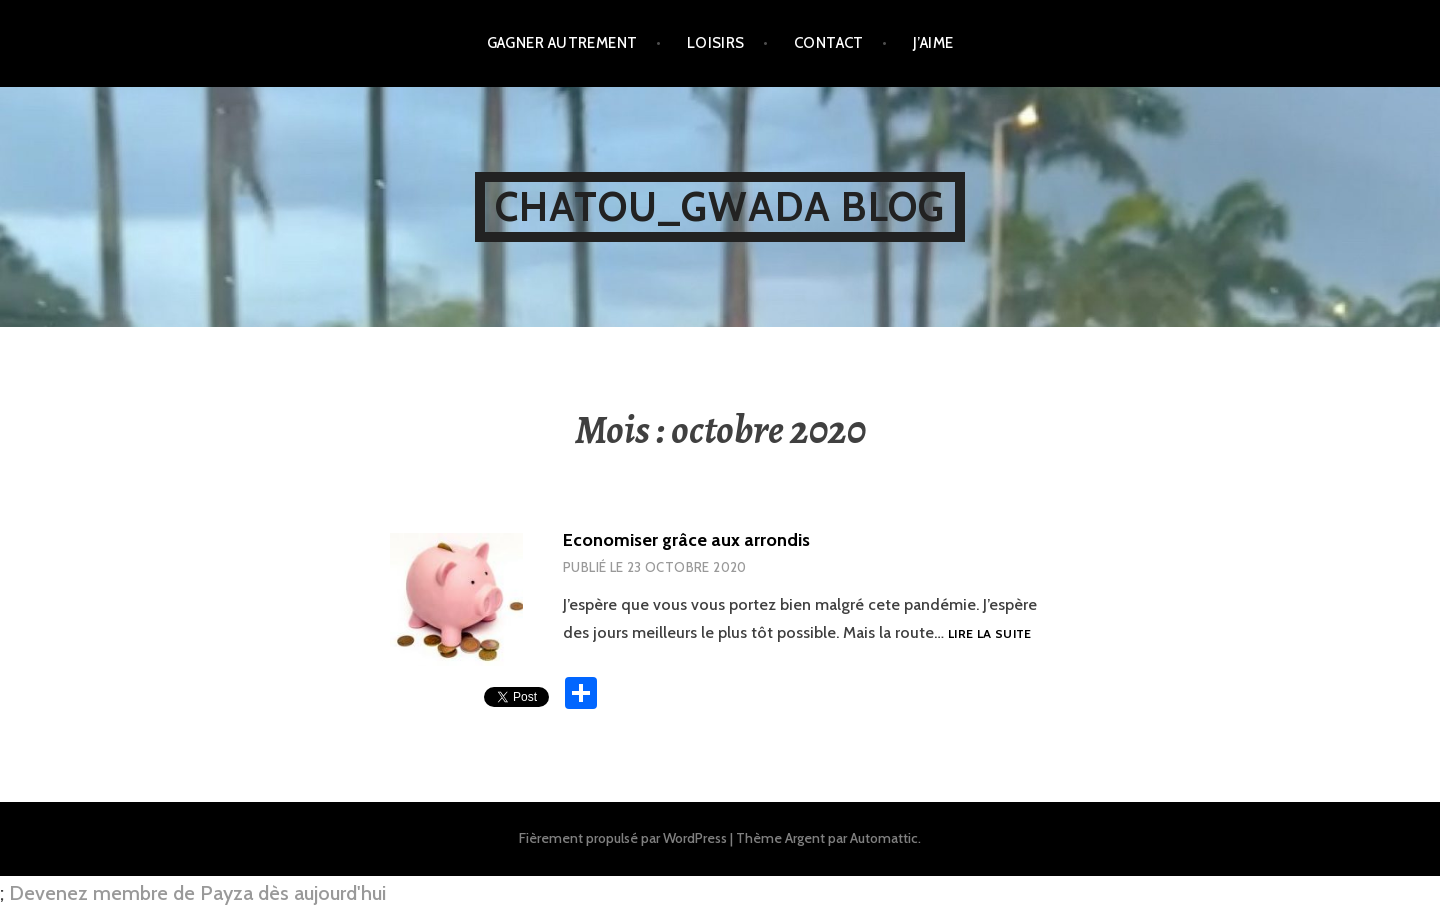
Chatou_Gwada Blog (720, 206)
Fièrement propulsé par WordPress (623, 838)
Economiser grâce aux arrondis (686, 540)
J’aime (933, 43)
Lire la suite (990, 634)
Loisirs (716, 43)
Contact (829, 43)
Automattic (884, 838)
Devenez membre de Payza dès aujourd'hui (197, 893)
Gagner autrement (562, 43)
